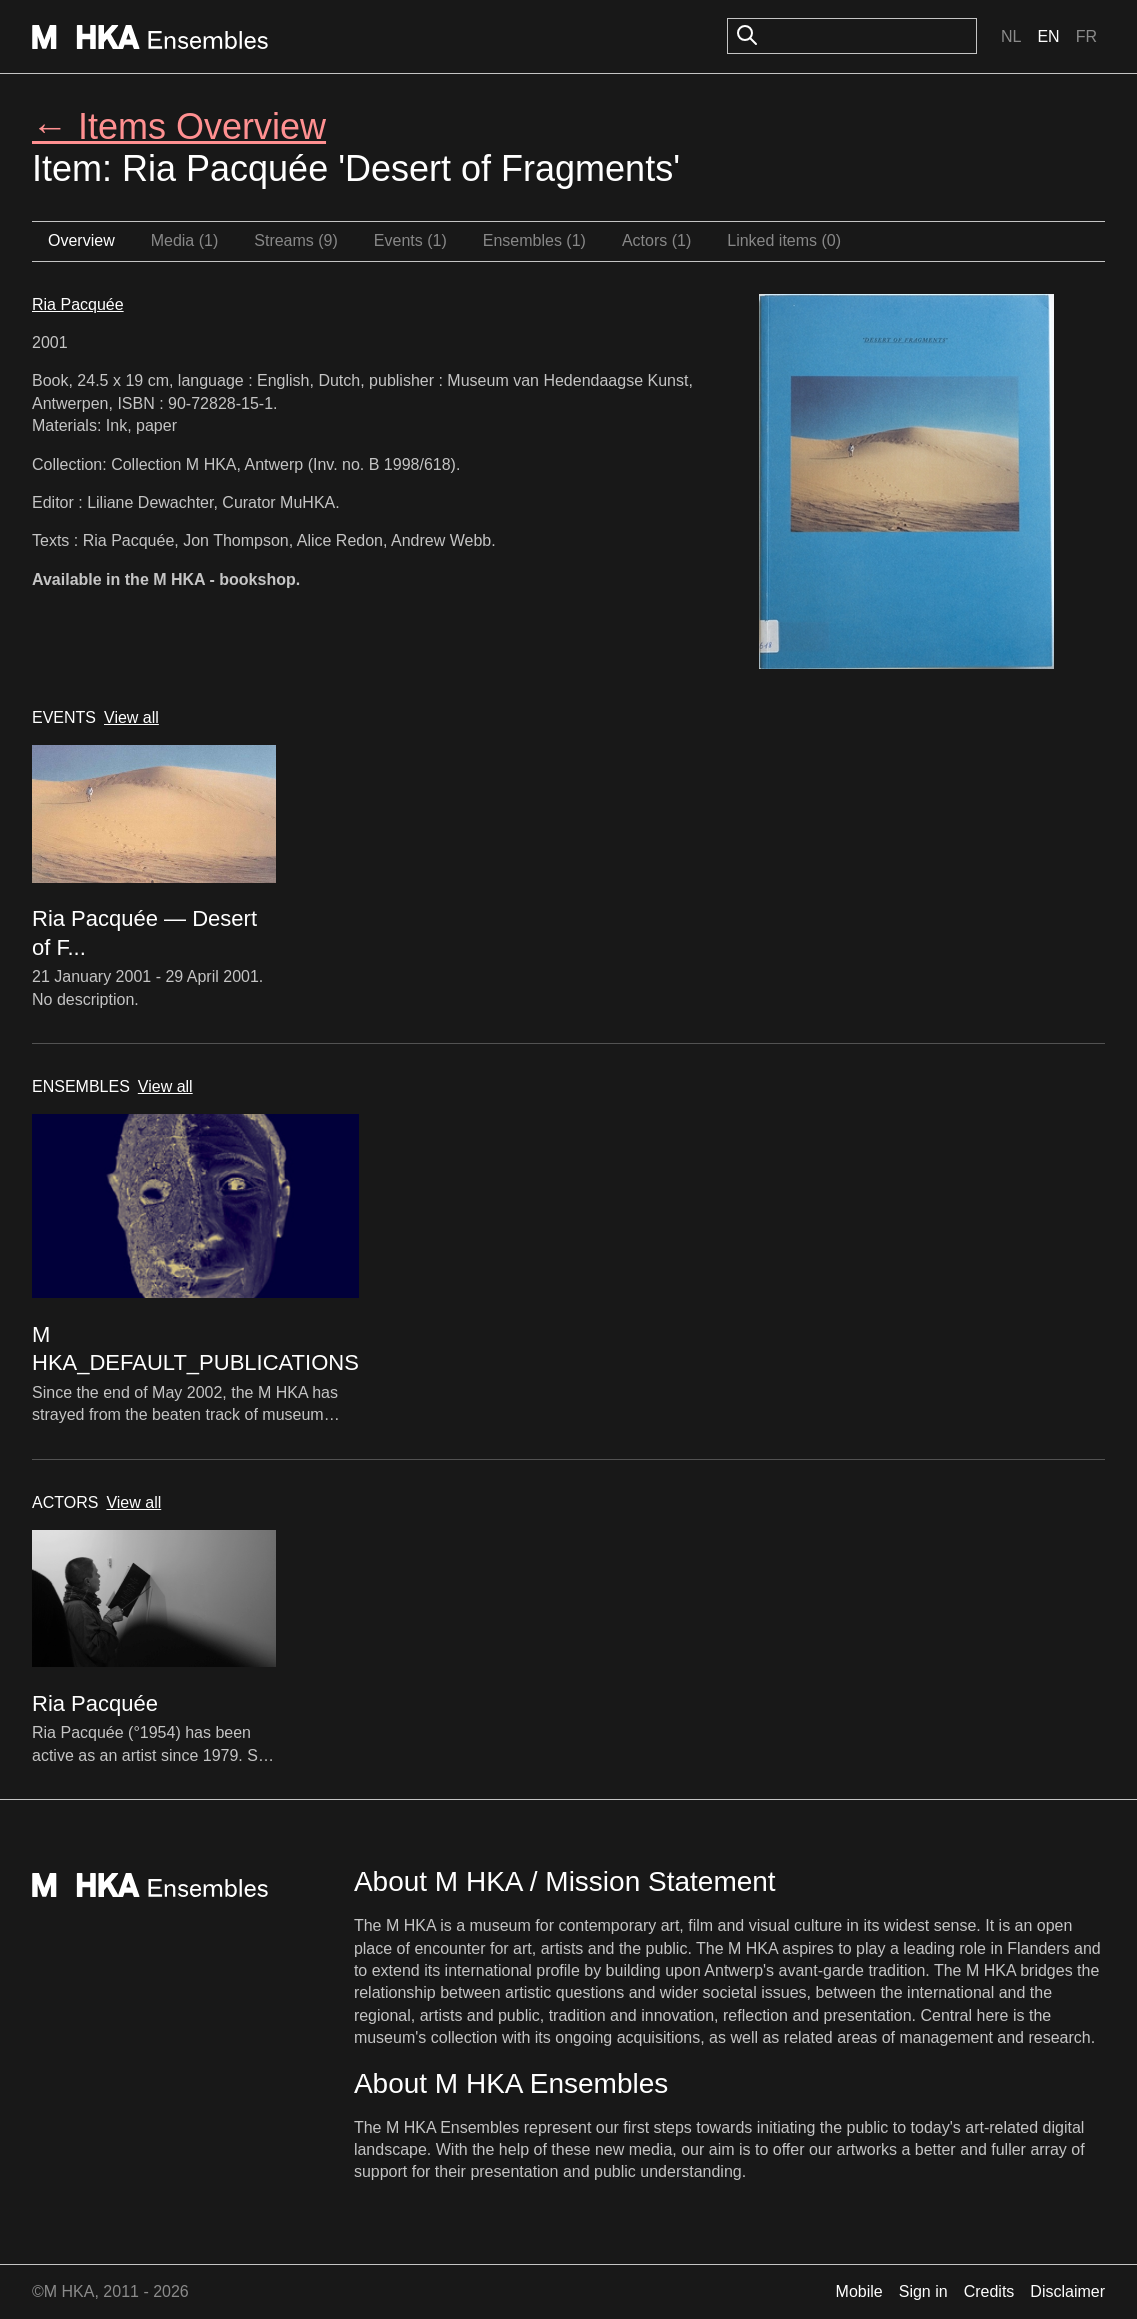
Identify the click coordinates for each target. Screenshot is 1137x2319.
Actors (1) (656, 240)
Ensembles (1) (534, 240)
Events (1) (410, 240)
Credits (989, 2291)
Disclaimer (1067, 2291)
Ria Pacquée (78, 304)
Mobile (859, 2291)
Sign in (923, 2291)
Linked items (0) (784, 240)
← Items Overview (179, 126)
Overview (81, 240)
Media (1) (185, 240)
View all (131, 717)
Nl (1011, 36)
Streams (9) (296, 240)
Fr (1086, 36)
